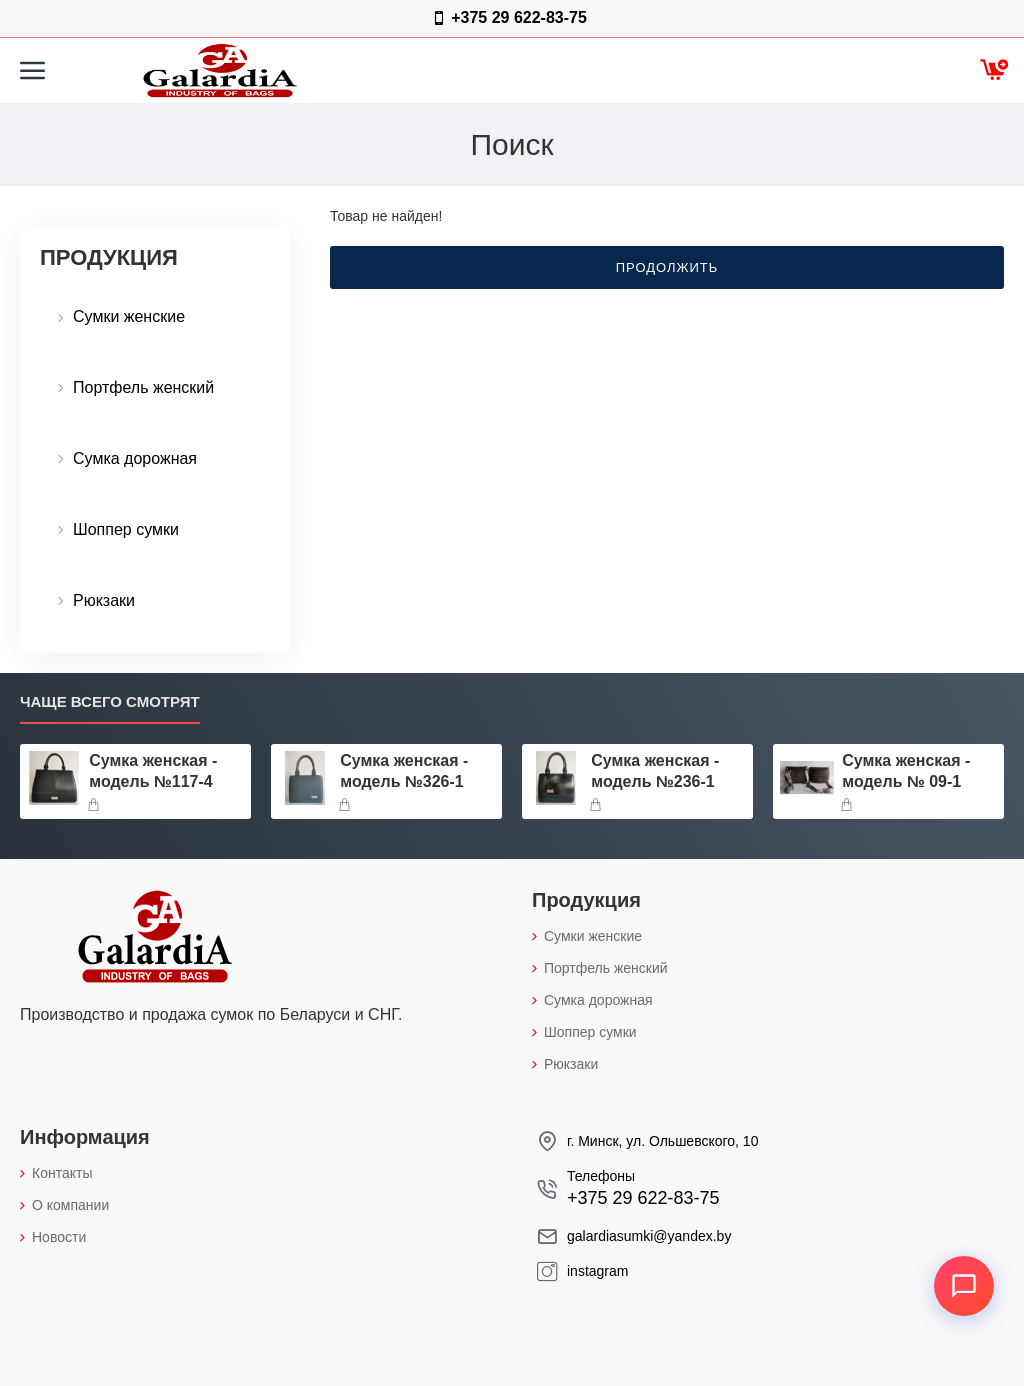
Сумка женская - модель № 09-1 (906, 771)
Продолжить (667, 267)
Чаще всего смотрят (110, 701)
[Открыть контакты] (964, 1286)
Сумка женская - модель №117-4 (153, 771)
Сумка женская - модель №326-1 (404, 771)
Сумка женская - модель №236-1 (655, 771)
